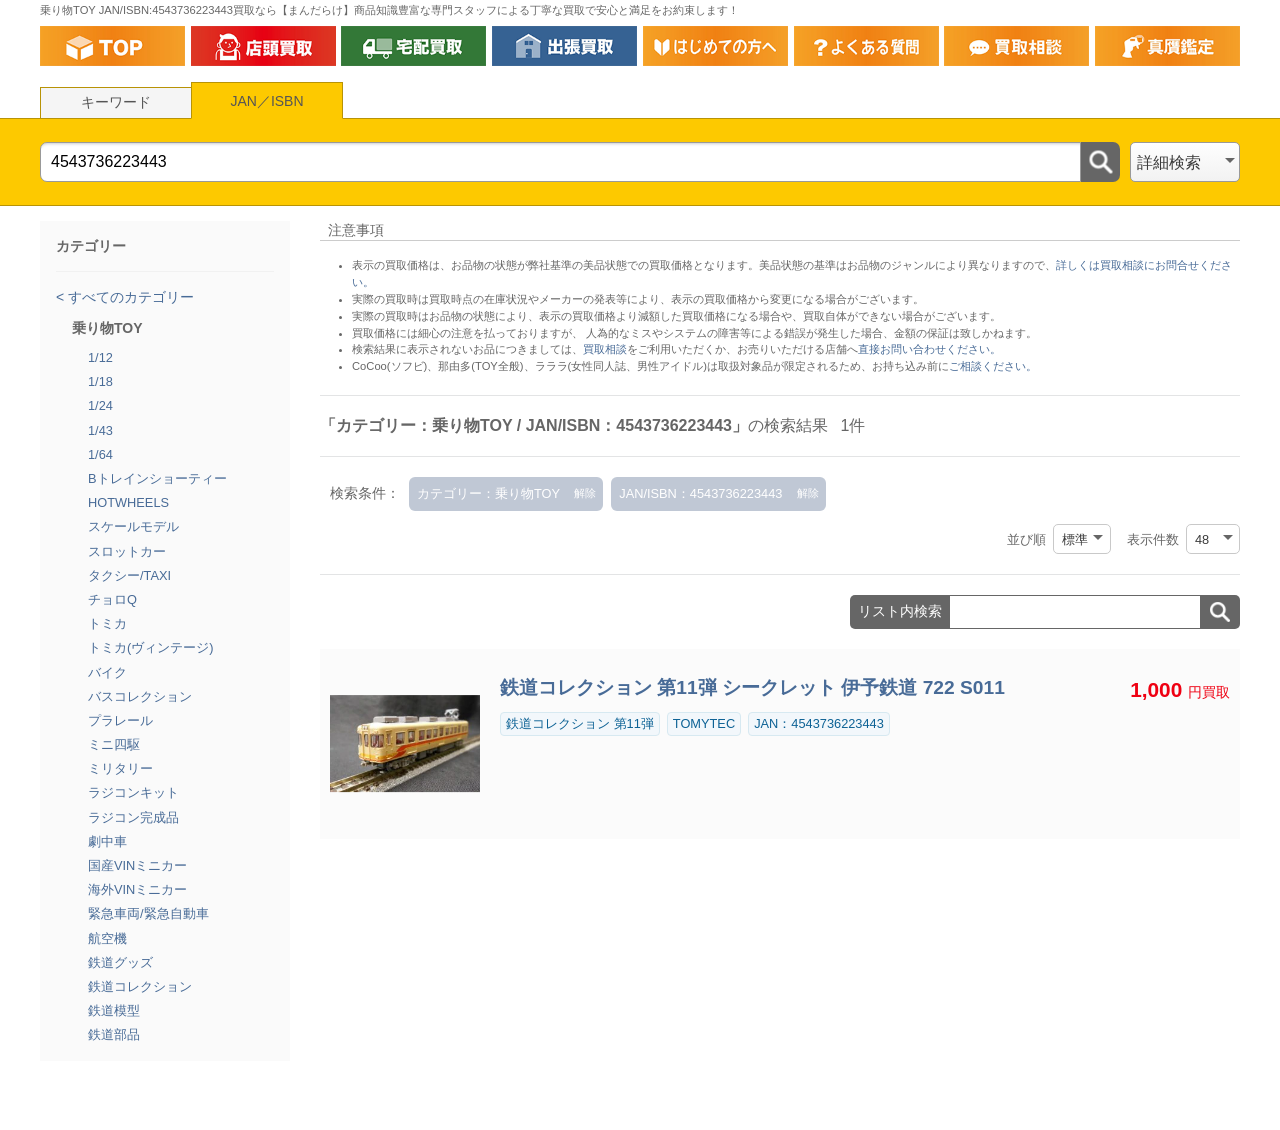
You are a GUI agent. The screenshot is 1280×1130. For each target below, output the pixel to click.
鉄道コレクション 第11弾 (580, 723)
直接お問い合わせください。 (929, 349)
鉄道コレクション (140, 986)
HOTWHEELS (128, 502)
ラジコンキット (133, 792)
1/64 (100, 454)
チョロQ (112, 599)
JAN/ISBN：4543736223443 (700, 493)
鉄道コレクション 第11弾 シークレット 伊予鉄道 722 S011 (752, 687)
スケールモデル (133, 526)
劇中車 (107, 841)
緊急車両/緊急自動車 (148, 913)
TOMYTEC (704, 723)
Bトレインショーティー (157, 478)
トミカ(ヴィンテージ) (151, 647)
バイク (107, 672)
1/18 (100, 381)
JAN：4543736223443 (819, 723)
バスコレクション (140, 696)
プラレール (120, 720)
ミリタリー (120, 768)
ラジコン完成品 (133, 817)
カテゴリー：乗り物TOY (488, 493)
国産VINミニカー (137, 865)
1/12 (100, 357)
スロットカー (127, 551)
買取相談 (605, 349)
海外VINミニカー (137, 889)
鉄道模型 (114, 1010)
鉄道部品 (114, 1034)
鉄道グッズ (120, 962)
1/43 (100, 430)
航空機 (107, 938)
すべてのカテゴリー (129, 297)
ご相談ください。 (993, 366)
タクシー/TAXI (129, 575)
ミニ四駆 (114, 744)
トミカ (107, 623)
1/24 (100, 405)
